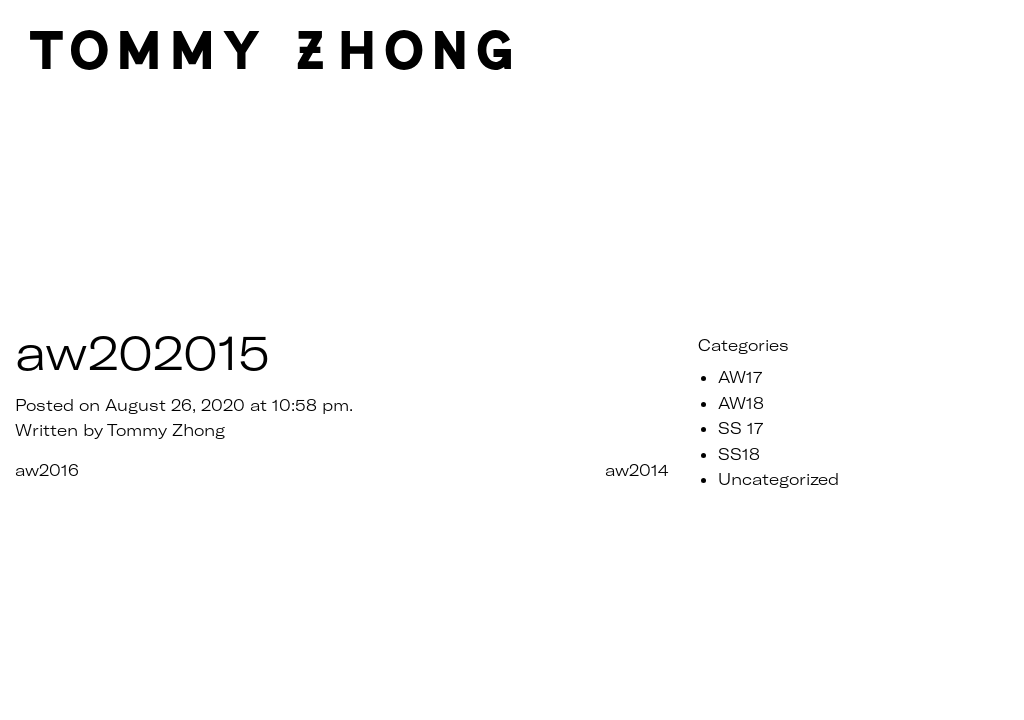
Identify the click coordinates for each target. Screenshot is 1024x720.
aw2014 (636, 469)
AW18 (741, 402)
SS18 (739, 453)
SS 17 (740, 427)
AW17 (740, 376)
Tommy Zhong (166, 429)
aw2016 (47, 469)
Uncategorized (778, 478)
